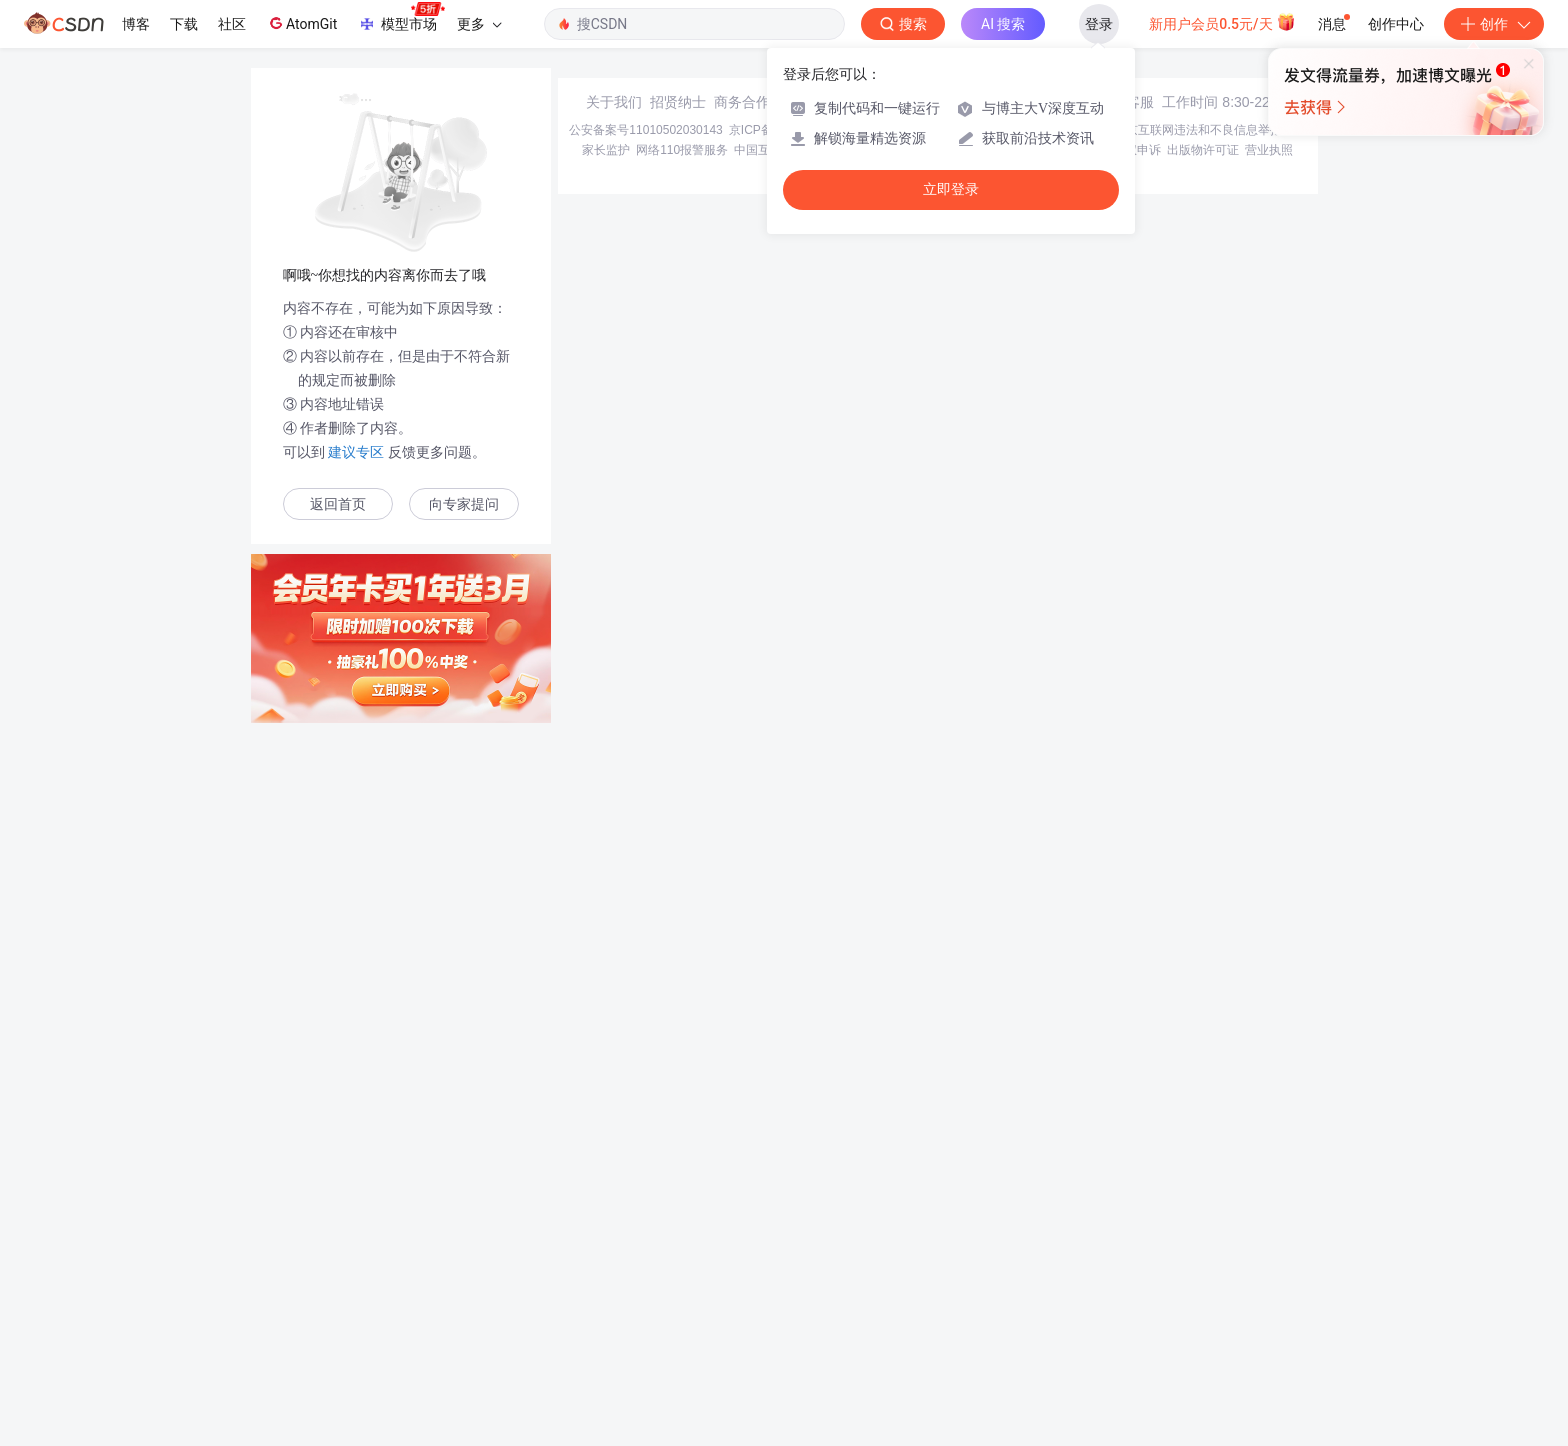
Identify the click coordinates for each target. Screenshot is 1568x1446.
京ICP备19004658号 (783, 1282)
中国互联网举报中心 (788, 1302)
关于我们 (614, 1254)
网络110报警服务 (682, 1302)
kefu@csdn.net (1024, 1254)
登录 (1099, 24)
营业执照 (1269, 1302)
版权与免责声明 (1065, 1302)
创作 (1494, 24)
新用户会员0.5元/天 (1222, 22)
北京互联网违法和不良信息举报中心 (1210, 1282)
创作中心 (1396, 24)
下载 (184, 24)
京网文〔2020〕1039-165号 (918, 1282)
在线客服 (1126, 1254)
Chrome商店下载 (893, 1302)
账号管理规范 (981, 1302)
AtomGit (301, 23)
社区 (232, 24)
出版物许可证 (1203, 1302)
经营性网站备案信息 (1054, 1282)
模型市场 (401, 18)
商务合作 (742, 1254)
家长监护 (606, 1302)
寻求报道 (806, 1254)
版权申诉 (1137, 1302)
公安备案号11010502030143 (645, 1282)
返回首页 (338, 504)
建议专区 (357, 452)
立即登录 (951, 189)
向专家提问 (464, 504)
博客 (136, 24)
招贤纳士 (678, 1254)
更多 (479, 24)
